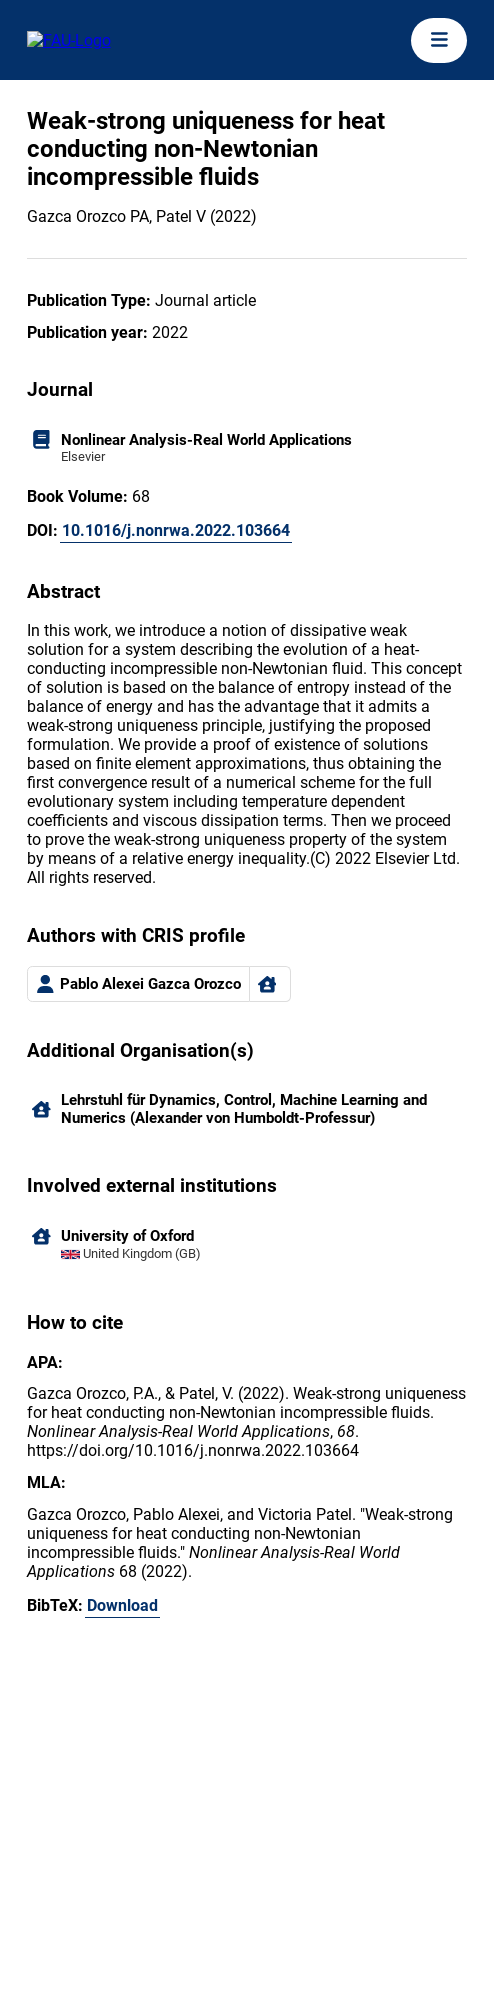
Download (122, 1605)
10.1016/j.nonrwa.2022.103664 (176, 530)
